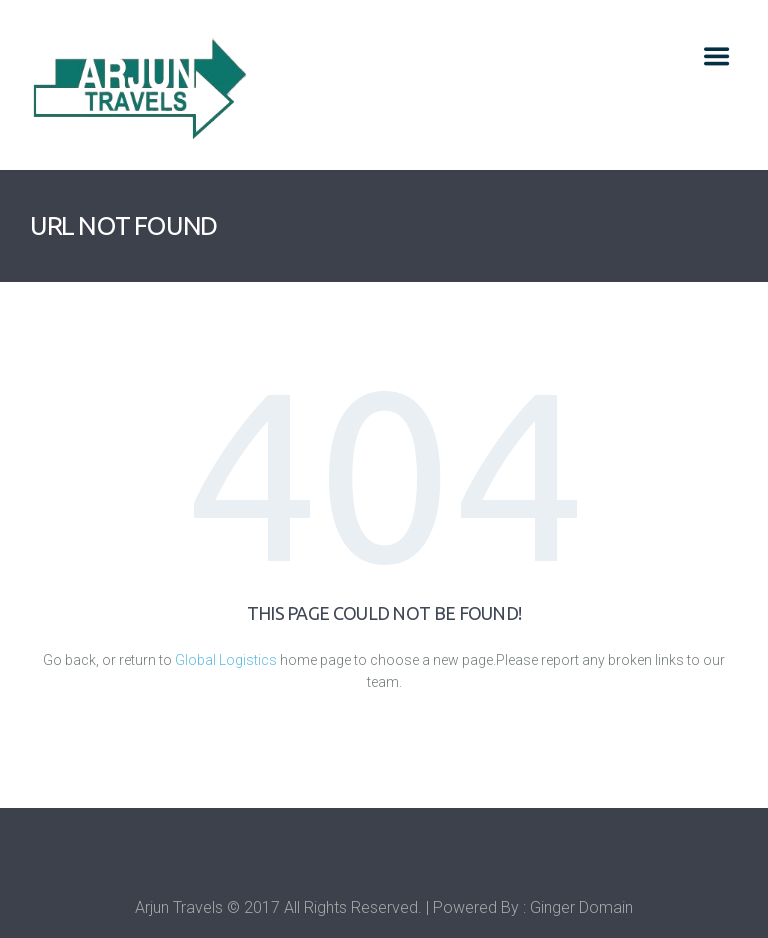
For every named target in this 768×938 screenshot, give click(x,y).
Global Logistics (226, 660)
